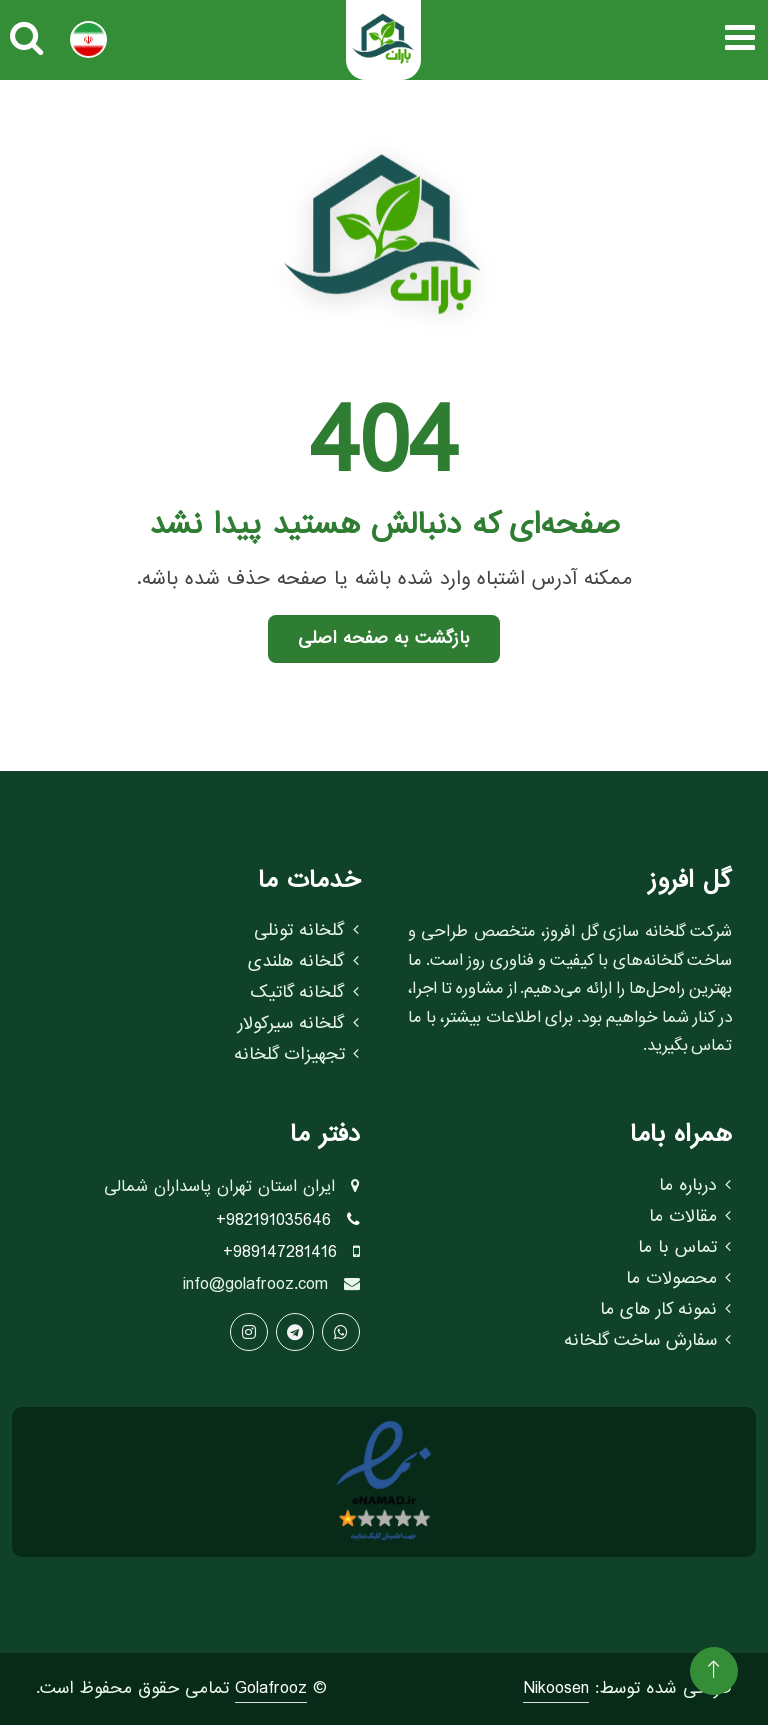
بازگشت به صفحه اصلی (384, 638)
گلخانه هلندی (303, 962)
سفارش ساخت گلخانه (647, 1341)
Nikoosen (556, 1688)
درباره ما (695, 1186)
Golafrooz (271, 1688)
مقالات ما (690, 1217)
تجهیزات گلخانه (296, 1055)
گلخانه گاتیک (304, 993)
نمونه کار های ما (665, 1310)
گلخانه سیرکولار (298, 1024)
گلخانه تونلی (306, 931)
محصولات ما (678, 1279)
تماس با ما (684, 1248)
